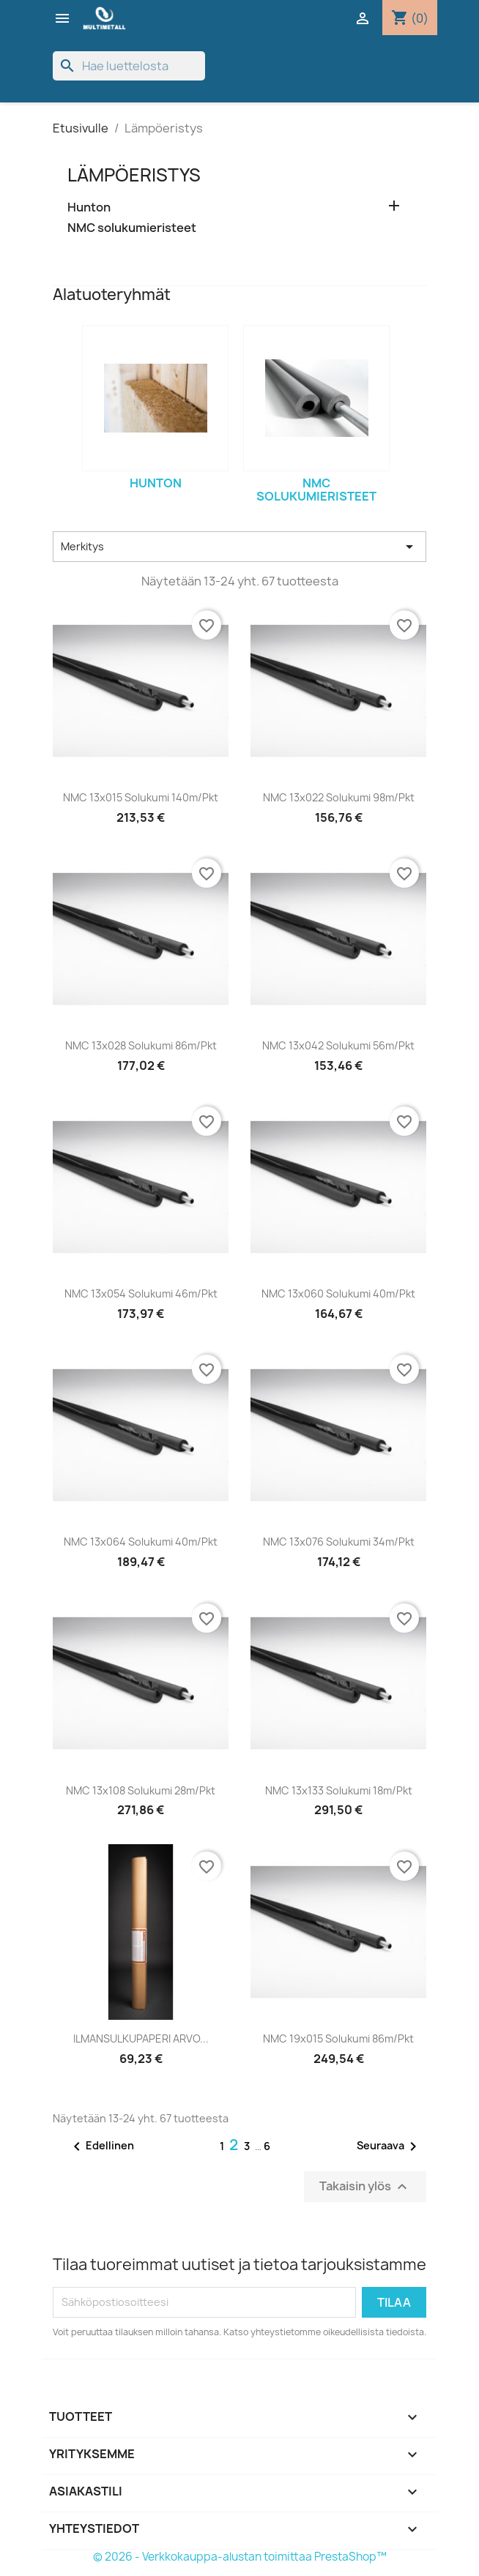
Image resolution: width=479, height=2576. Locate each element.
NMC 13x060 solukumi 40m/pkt (338, 1293)
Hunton (89, 207)
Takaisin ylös (365, 2186)
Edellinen (101, 2146)
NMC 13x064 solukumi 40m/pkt (141, 1542)
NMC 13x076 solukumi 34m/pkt (339, 1542)
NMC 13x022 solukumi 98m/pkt (339, 797)
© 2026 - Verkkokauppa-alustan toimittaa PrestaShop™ (240, 2556)
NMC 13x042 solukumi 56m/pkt (338, 1045)
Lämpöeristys (134, 174)
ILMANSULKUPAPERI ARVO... (141, 2038)
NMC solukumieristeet (131, 228)
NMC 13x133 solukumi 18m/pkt (338, 1790)
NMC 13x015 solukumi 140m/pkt (140, 797)
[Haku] (129, 65)
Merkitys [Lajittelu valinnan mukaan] (239, 546)
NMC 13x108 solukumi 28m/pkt (140, 1790)
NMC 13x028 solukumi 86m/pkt (141, 1045)
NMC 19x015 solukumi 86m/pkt (338, 2038)
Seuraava (389, 2146)
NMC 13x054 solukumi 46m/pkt (141, 1293)
